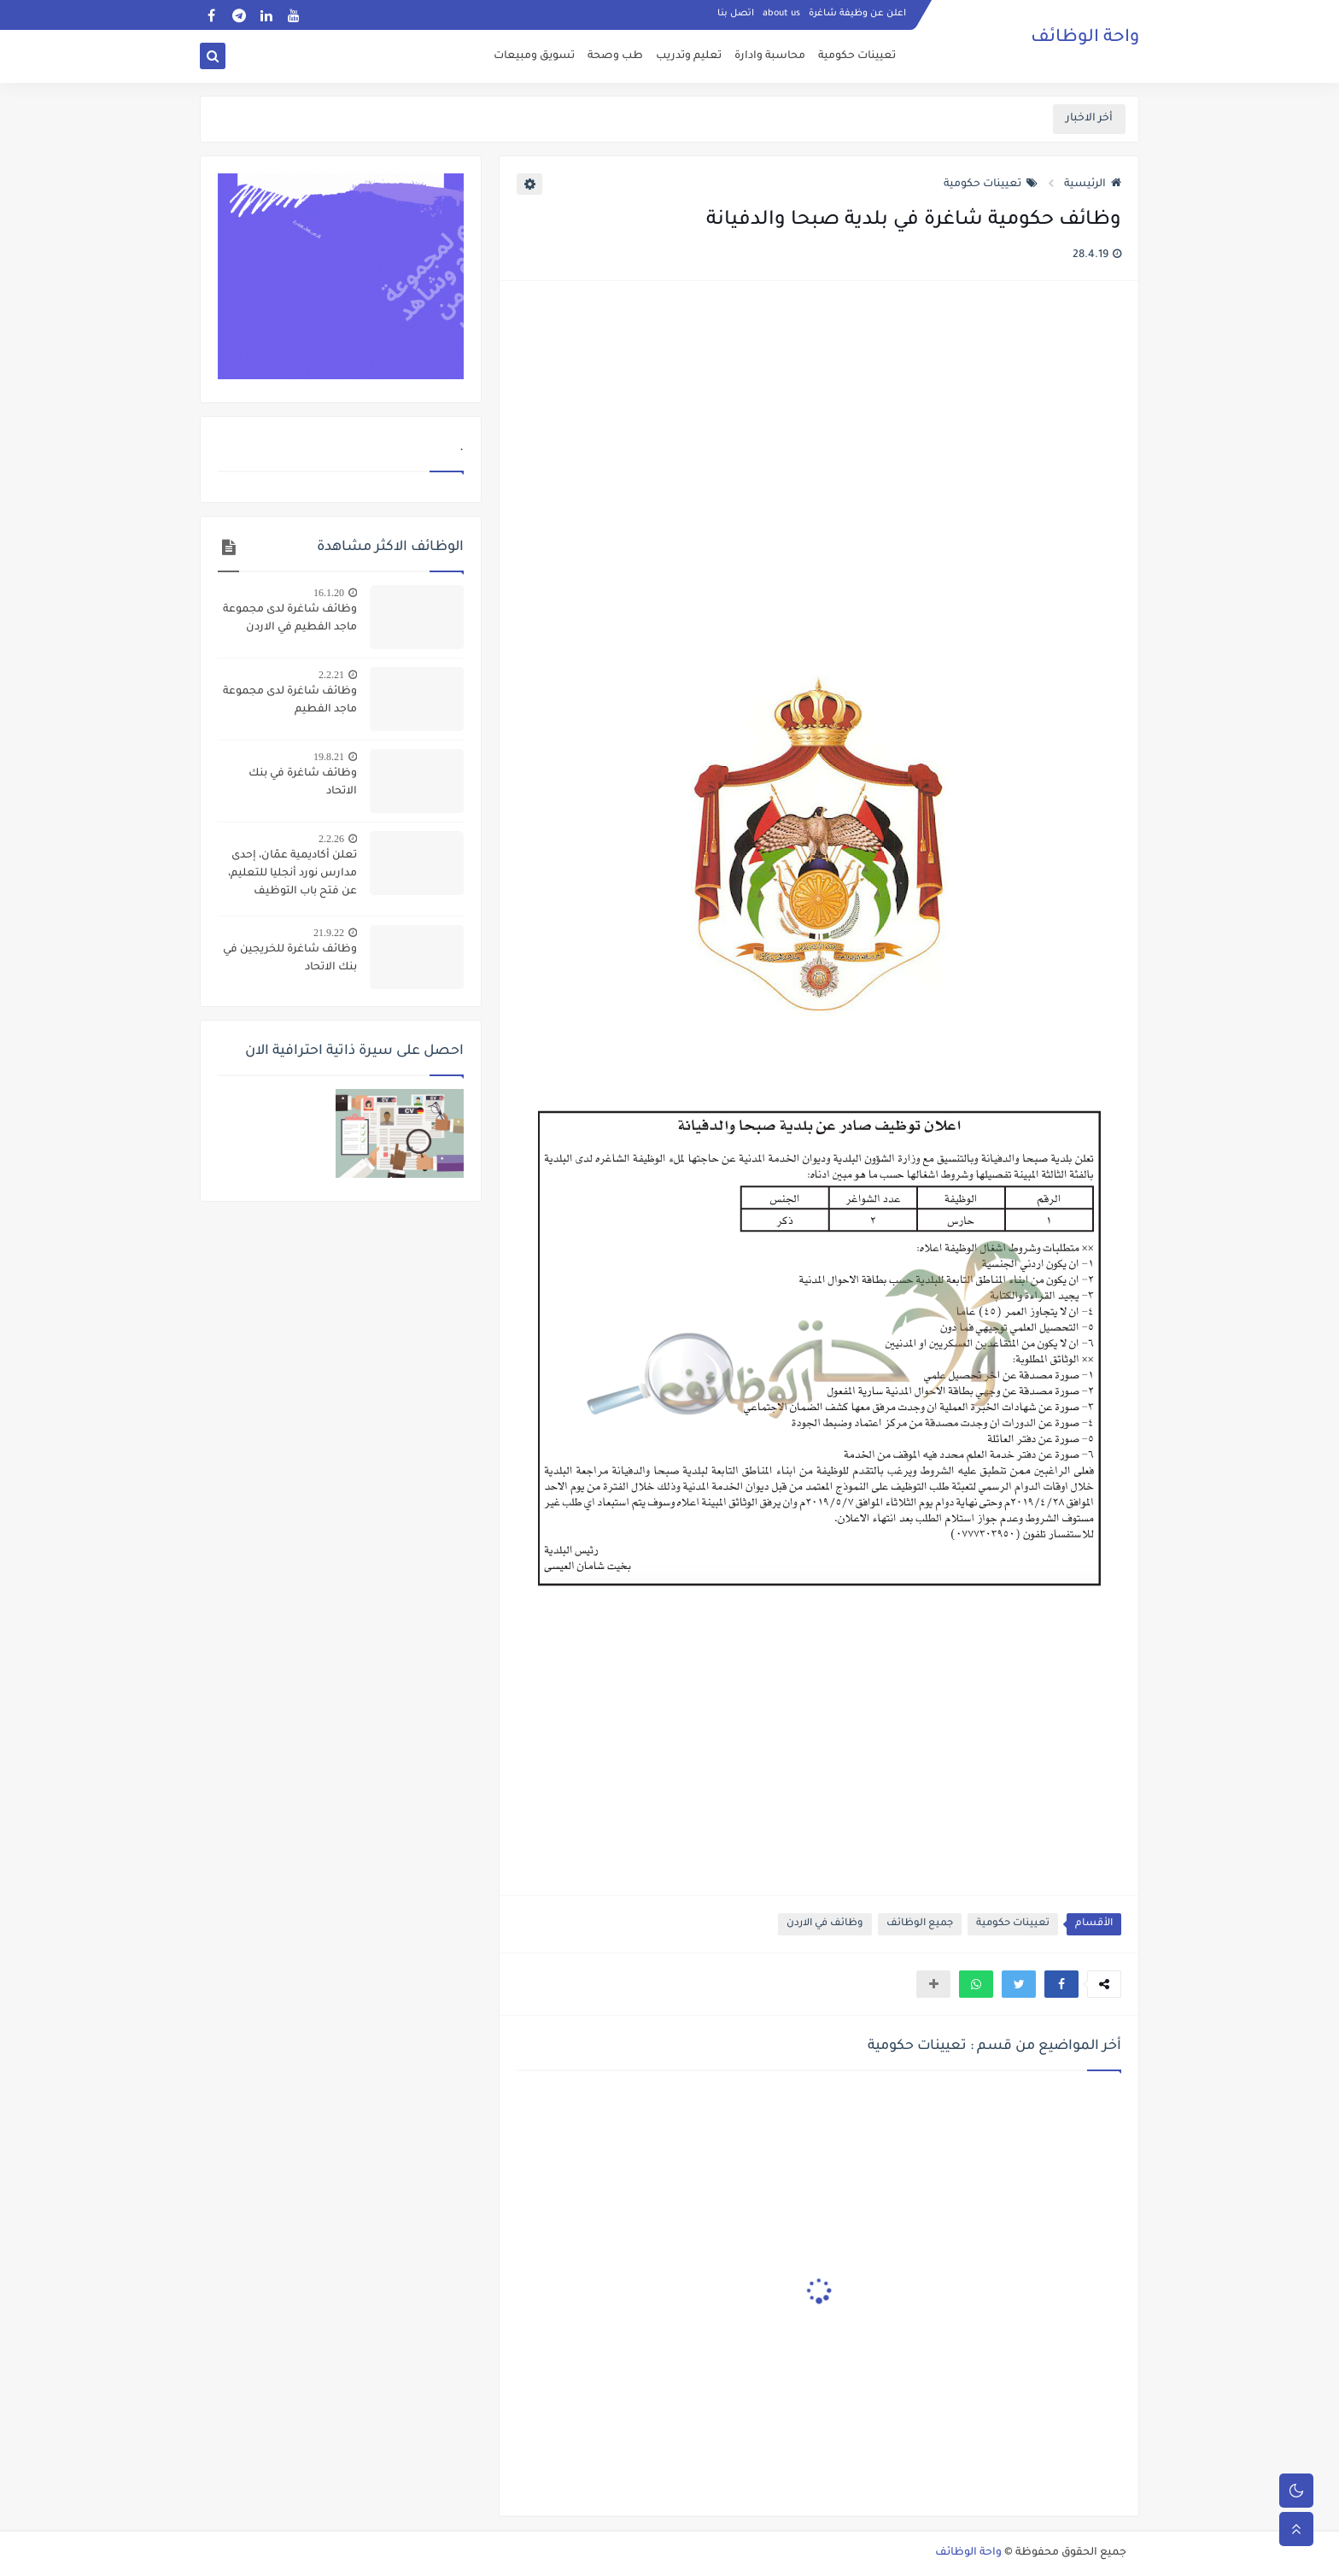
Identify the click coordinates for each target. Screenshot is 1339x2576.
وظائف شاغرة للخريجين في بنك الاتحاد (290, 959)
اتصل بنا (735, 14)
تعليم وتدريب (689, 56)
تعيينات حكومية (857, 56)
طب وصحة (615, 56)
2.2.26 (331, 839)
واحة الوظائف (1085, 38)
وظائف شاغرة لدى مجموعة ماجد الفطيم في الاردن (290, 619)
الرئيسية (1092, 184)
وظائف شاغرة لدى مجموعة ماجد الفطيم (290, 701)
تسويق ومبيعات (534, 56)
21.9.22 (328, 933)
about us (781, 14)
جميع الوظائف (919, 1923)
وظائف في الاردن (824, 1923)
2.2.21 (331, 675)
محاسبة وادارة (769, 56)
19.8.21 (328, 757)
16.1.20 (328, 593)
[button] (1061, 1984)
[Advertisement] (818, 480)
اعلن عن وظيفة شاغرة (857, 14)
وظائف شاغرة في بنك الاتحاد (303, 783)
